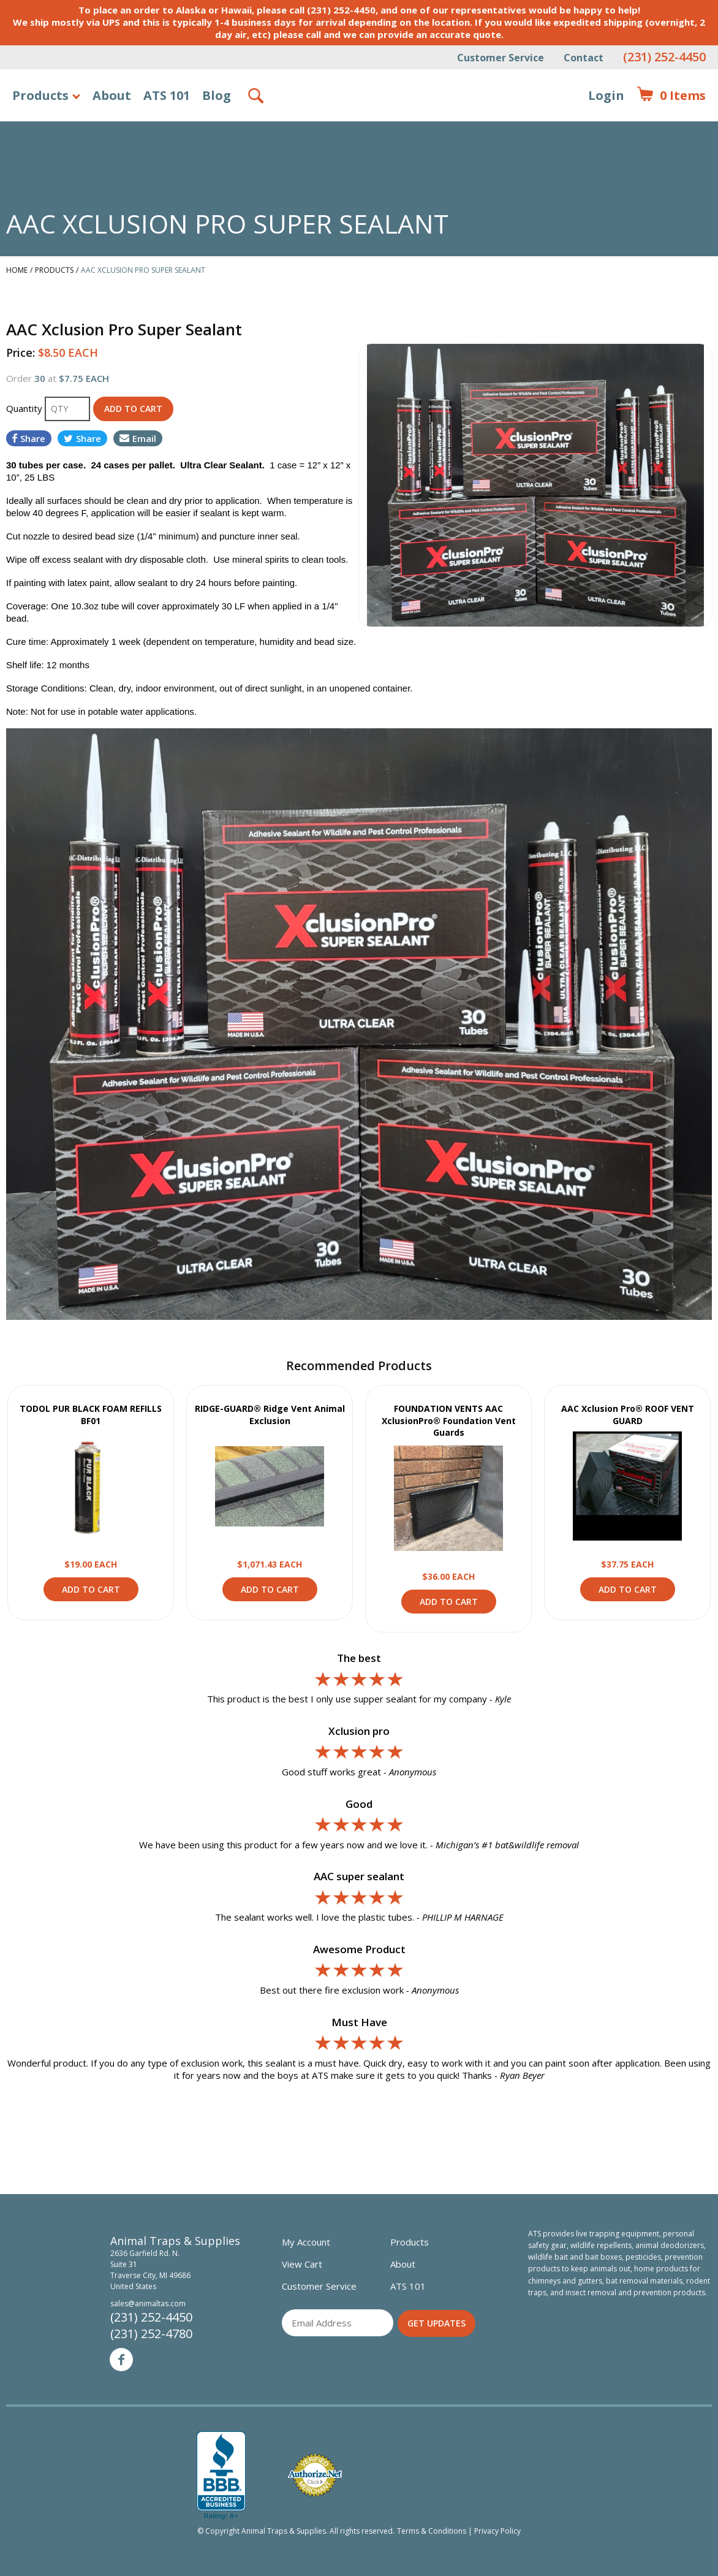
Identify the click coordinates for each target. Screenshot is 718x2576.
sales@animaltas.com (148, 2303)
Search (256, 95)
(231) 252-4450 (664, 56)
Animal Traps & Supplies (359, 126)
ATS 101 (166, 95)
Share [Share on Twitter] (82, 438)
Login (606, 95)
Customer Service (500, 57)
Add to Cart (91, 1589)
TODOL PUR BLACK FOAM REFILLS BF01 (91, 1415)
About (112, 95)
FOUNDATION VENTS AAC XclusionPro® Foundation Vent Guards (449, 1420)
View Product (90, 1486)
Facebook (121, 2359)
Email (137, 438)
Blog (216, 95)
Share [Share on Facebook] (28, 438)
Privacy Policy (497, 2531)
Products (40, 95)
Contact (583, 57)
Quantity (25, 408)
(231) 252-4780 (151, 2333)
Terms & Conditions (431, 2531)
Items (671, 95)
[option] (535, 485)
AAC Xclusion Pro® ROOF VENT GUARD (627, 1415)
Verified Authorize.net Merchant (315, 2475)
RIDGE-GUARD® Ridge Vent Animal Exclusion (270, 1415)
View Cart (302, 2264)
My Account (306, 2242)
